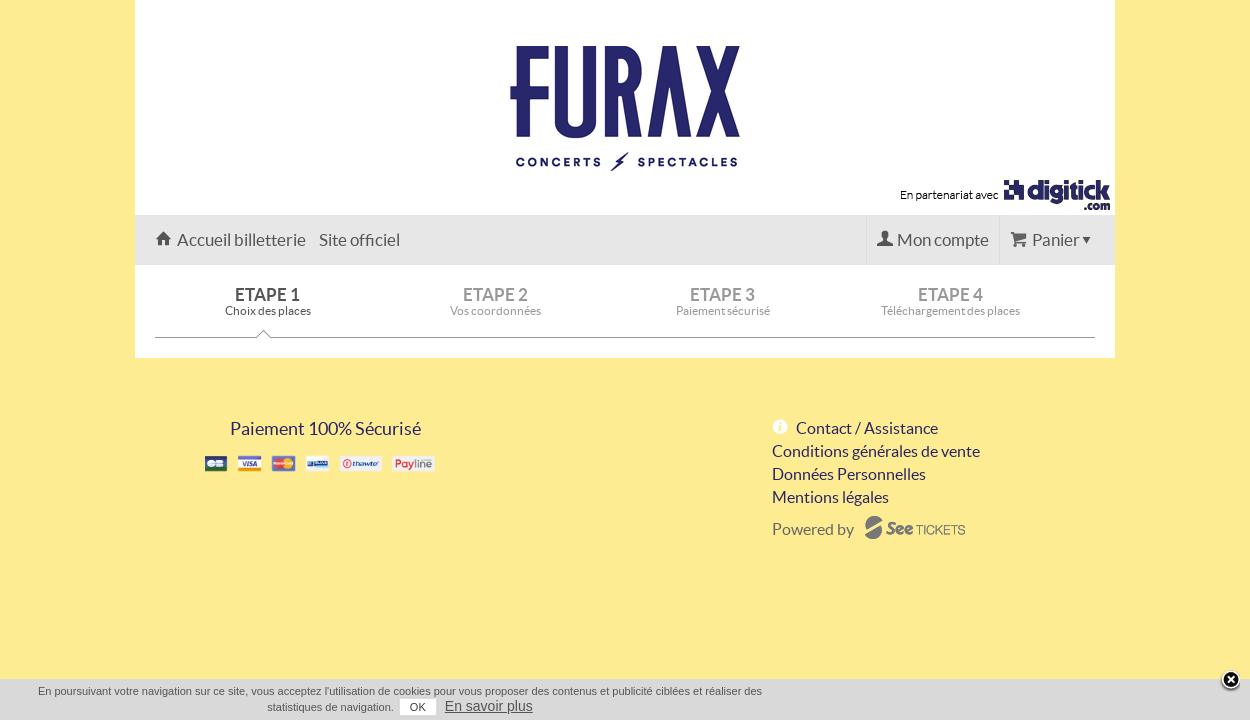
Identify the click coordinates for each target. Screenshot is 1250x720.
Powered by (813, 529)
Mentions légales (830, 497)
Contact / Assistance (867, 428)
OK (1006, 707)
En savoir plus (1077, 706)
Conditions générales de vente (876, 451)
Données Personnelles (849, 474)
